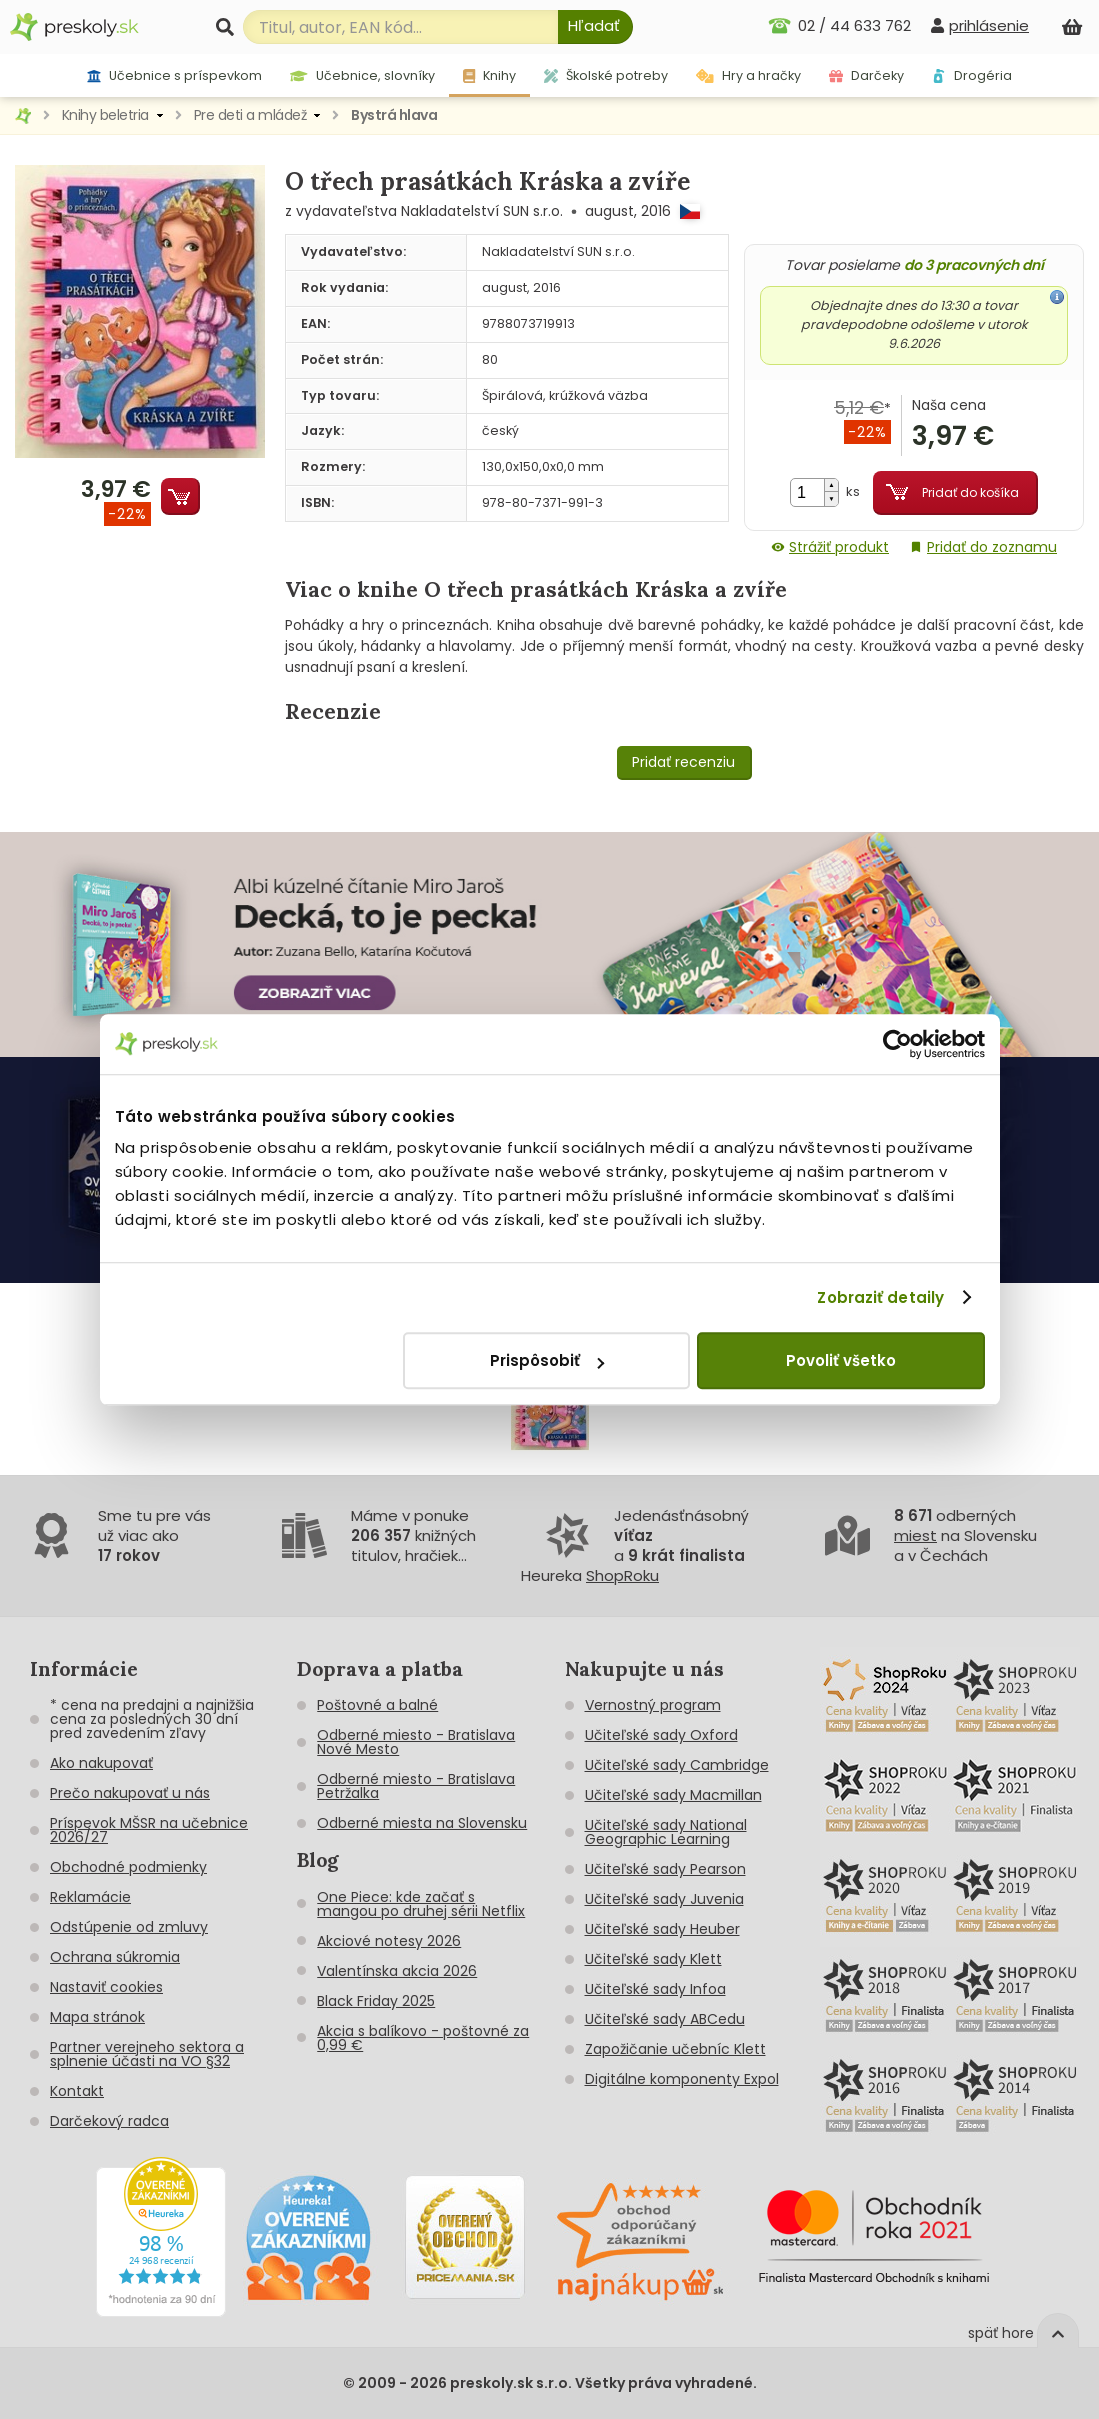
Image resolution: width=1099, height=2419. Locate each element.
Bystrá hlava (394, 115)
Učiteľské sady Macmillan (673, 1795)
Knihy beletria (105, 115)
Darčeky (866, 75)
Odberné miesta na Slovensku (422, 1823)
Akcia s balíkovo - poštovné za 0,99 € (423, 2038)
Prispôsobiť (547, 1360)
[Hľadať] (595, 27)
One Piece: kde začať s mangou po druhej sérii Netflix (421, 1904)
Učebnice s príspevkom (174, 75)
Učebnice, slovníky (362, 75)
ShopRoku (622, 1575)
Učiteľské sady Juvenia (664, 1899)
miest (915, 1535)
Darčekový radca (109, 2121)
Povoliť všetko (841, 1360)
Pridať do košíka (970, 492)
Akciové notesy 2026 (389, 1941)
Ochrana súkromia (115, 1957)
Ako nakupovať (101, 1763)
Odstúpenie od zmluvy (129, 1927)
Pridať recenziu (683, 762)
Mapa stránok (97, 2017)
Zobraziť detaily (880, 1297)
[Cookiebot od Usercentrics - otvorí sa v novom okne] (897, 1044)
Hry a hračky (748, 75)
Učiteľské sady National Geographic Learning (666, 1832)
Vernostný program (653, 1705)
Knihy (489, 75)
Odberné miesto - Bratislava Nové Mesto (416, 1742)
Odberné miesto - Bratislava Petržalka (416, 1786)
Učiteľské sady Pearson (665, 1869)
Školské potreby (606, 75)
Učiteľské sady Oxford (661, 1735)
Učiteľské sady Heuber (662, 1929)
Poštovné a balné (377, 1705)
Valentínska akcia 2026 (397, 1971)
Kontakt (77, 2091)
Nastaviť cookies (106, 1987)
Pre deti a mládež (250, 115)
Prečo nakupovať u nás (130, 1793)
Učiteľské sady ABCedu (665, 2019)
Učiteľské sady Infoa (655, 1989)
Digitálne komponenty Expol (682, 2079)
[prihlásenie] (980, 25)
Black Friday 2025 (376, 2001)
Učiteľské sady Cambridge (677, 1765)
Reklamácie (90, 1897)
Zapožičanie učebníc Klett (675, 2049)
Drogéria (972, 75)
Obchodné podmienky (128, 1867)
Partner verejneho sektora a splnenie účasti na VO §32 (147, 2054)
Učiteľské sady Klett (653, 1959)
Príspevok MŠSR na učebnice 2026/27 (149, 1830)
